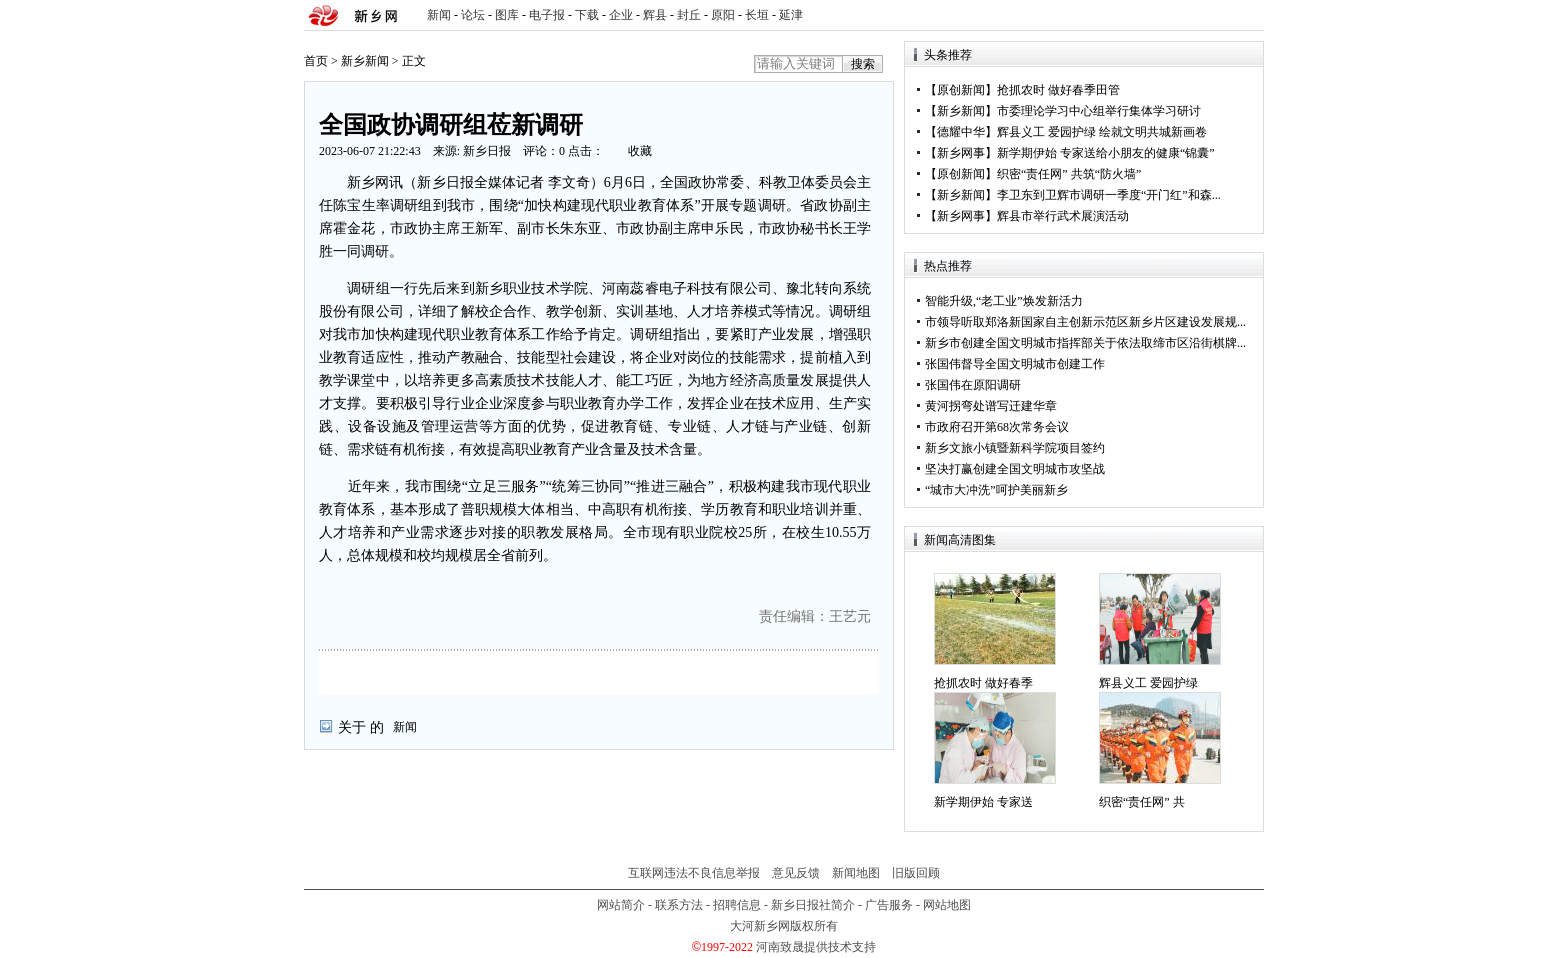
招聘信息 (737, 905)
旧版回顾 (916, 873)
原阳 (723, 15)
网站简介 (621, 905)
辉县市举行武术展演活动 (1063, 216)
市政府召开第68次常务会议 (997, 427)
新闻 (439, 15)
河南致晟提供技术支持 (816, 947)
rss (1245, 15)
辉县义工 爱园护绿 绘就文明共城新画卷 (1102, 132)
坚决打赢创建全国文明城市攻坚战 (1015, 469)
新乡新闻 (365, 61)
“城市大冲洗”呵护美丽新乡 (996, 490)
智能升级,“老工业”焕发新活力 (1004, 301)
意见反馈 (796, 873)
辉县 (655, 15)
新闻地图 (856, 873)
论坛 (473, 15)
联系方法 (679, 905)
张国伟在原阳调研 (973, 385)
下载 (587, 15)
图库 (507, 15)
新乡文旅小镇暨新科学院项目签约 (1015, 448)
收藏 (640, 151)
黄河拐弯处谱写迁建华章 (991, 406)
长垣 (757, 15)
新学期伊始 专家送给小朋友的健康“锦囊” (1106, 153)
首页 (316, 61)
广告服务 (889, 905)
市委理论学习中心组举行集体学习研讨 (1099, 111)
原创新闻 (961, 90)
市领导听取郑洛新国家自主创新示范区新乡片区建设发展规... (1085, 322)
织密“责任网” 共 (1142, 802)
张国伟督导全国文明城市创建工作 (1015, 364)
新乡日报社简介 (813, 905)
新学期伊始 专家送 (983, 802)
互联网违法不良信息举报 (694, 873)
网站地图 (947, 905)
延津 (791, 15)
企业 (621, 15)
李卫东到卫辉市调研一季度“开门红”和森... (1109, 195)
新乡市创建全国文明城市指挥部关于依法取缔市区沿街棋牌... (1085, 343)
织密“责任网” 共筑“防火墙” (1069, 174)
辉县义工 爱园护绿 (1148, 683)
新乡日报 (487, 151)
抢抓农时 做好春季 (983, 683)
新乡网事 (961, 153)
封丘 (689, 15)
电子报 (547, 15)
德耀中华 (961, 132)
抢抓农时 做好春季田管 (1058, 90)
